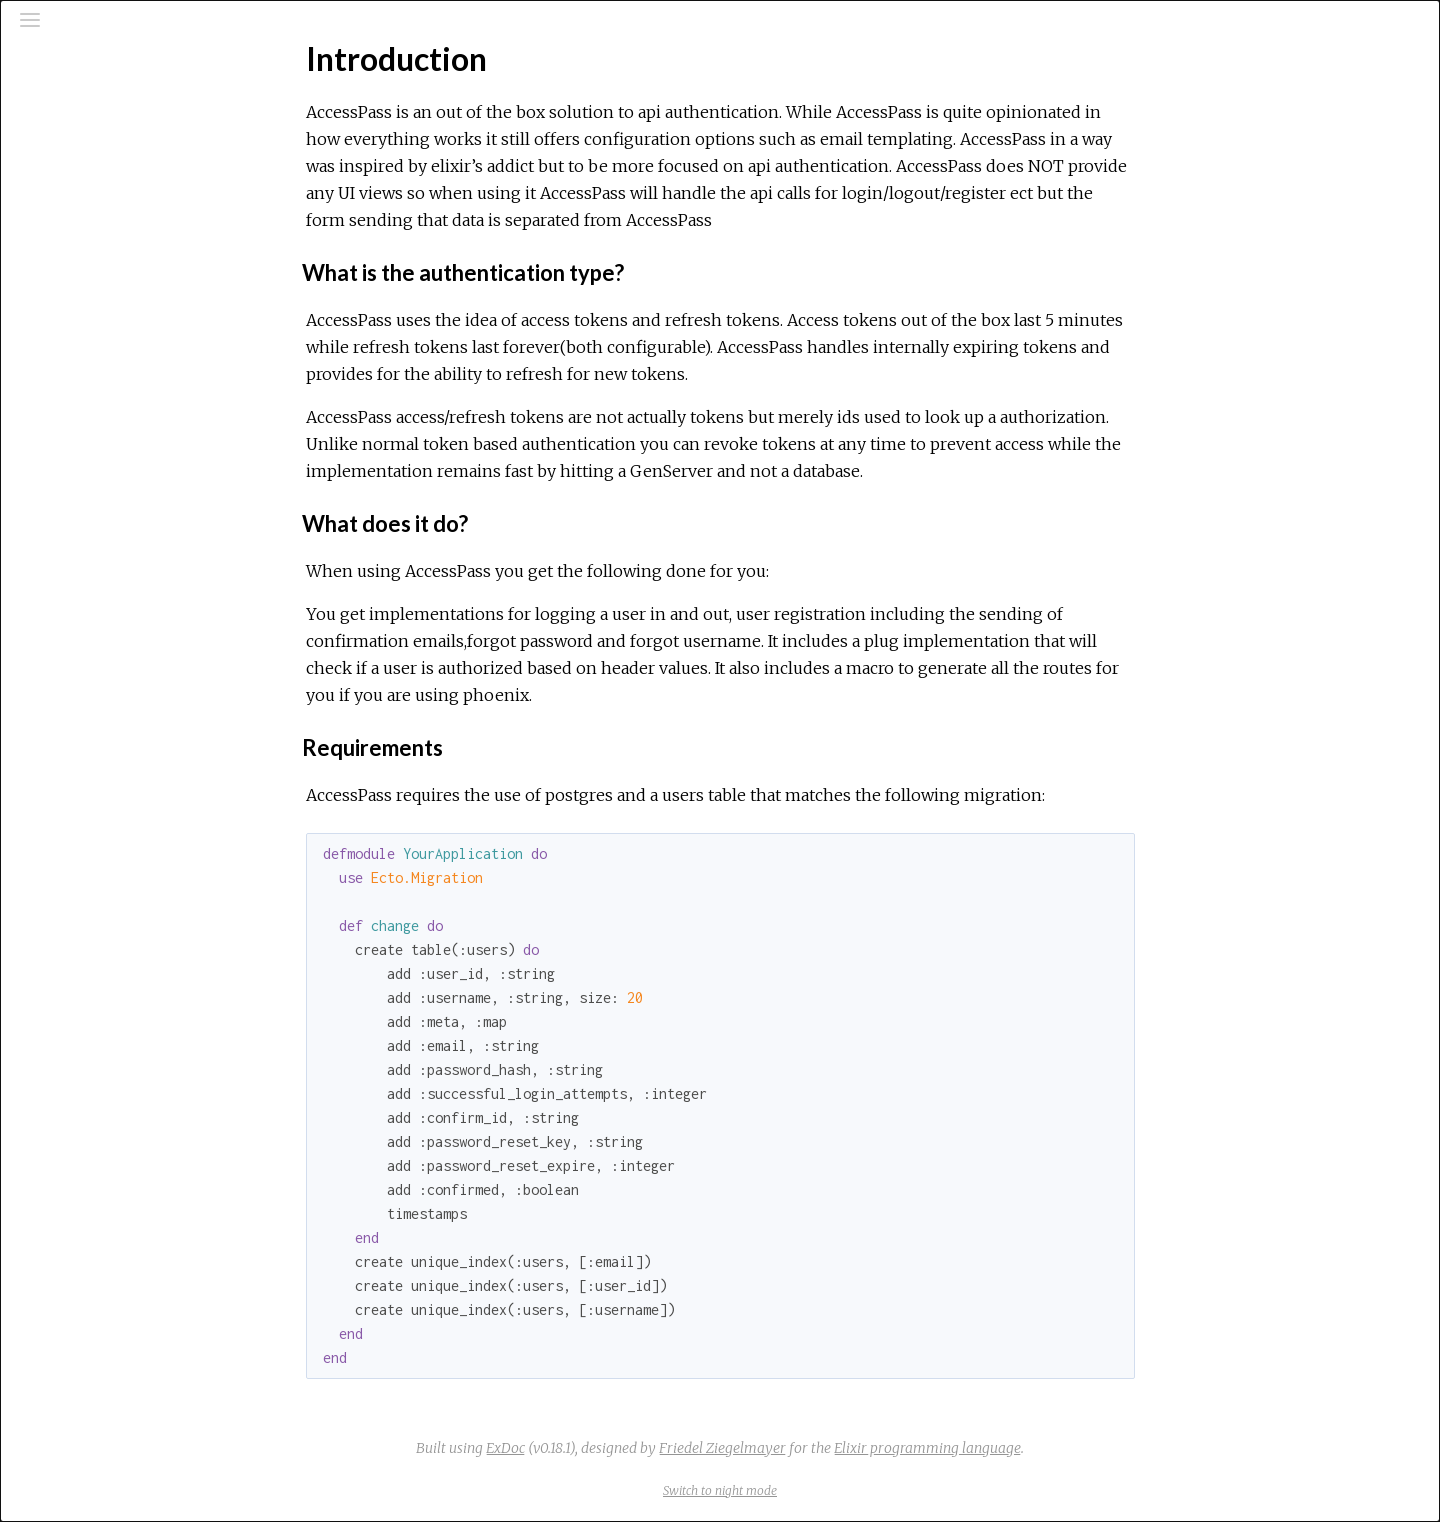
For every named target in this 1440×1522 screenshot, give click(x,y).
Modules (83, 180)
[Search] (136, 102)
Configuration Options (122, 404)
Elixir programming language (1077, 1448)
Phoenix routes (100, 431)
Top (86, 344)
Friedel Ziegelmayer (872, 1448)
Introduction (92, 310)
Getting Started (102, 377)
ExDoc (655, 1448)
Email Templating (102, 458)
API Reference (99, 237)
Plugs (67, 485)
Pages (71, 153)
